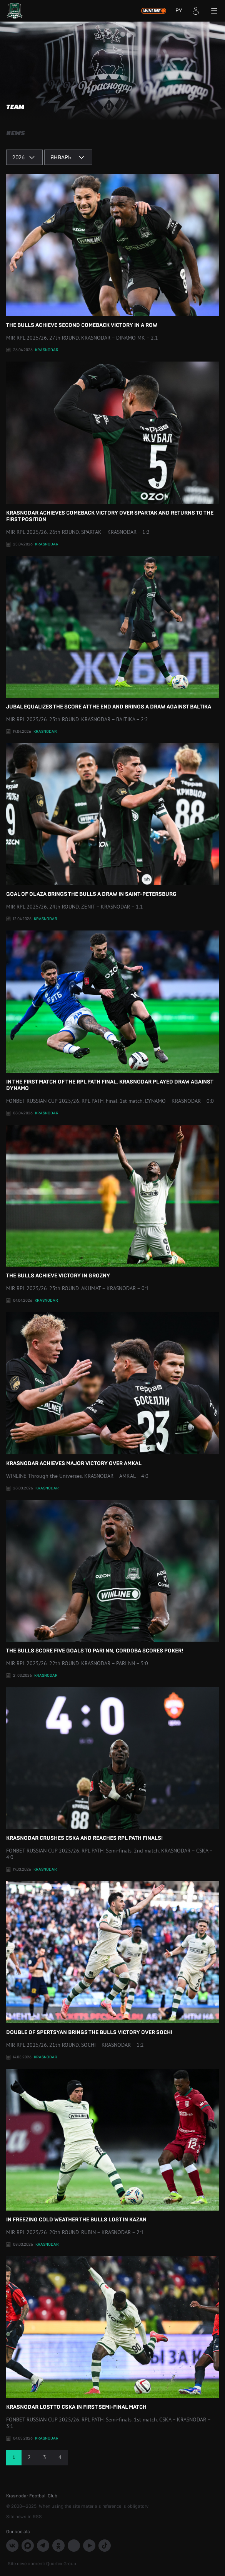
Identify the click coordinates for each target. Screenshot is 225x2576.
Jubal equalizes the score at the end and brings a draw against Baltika (112, 633)
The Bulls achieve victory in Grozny (112, 1202)
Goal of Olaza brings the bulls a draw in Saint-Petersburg (112, 820)
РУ (178, 10)
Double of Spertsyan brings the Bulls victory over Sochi (112, 1958)
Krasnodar (46, 350)
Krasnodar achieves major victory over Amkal (112, 1389)
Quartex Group (61, 2563)
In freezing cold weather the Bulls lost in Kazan (112, 2146)
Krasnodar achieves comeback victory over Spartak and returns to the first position (112, 442)
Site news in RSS (24, 2516)
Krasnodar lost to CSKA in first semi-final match (112, 2333)
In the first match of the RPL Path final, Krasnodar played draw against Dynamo (112, 1010)
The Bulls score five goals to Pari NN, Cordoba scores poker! (112, 1577)
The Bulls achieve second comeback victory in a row (112, 251)
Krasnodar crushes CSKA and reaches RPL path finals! (112, 1764)
